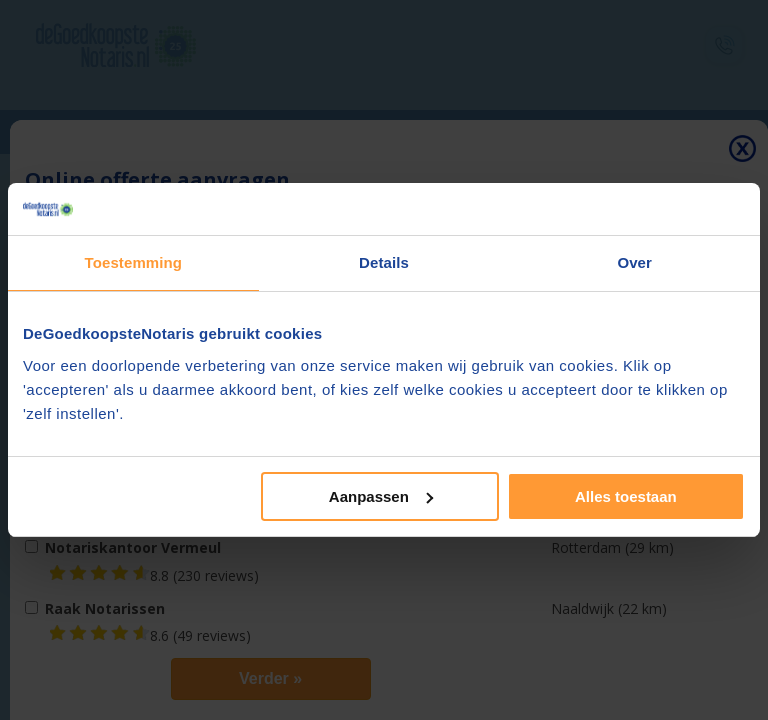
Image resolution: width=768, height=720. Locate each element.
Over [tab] (634, 262)
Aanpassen (381, 496)
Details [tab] (384, 262)
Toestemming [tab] (134, 262)
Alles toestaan (626, 496)
